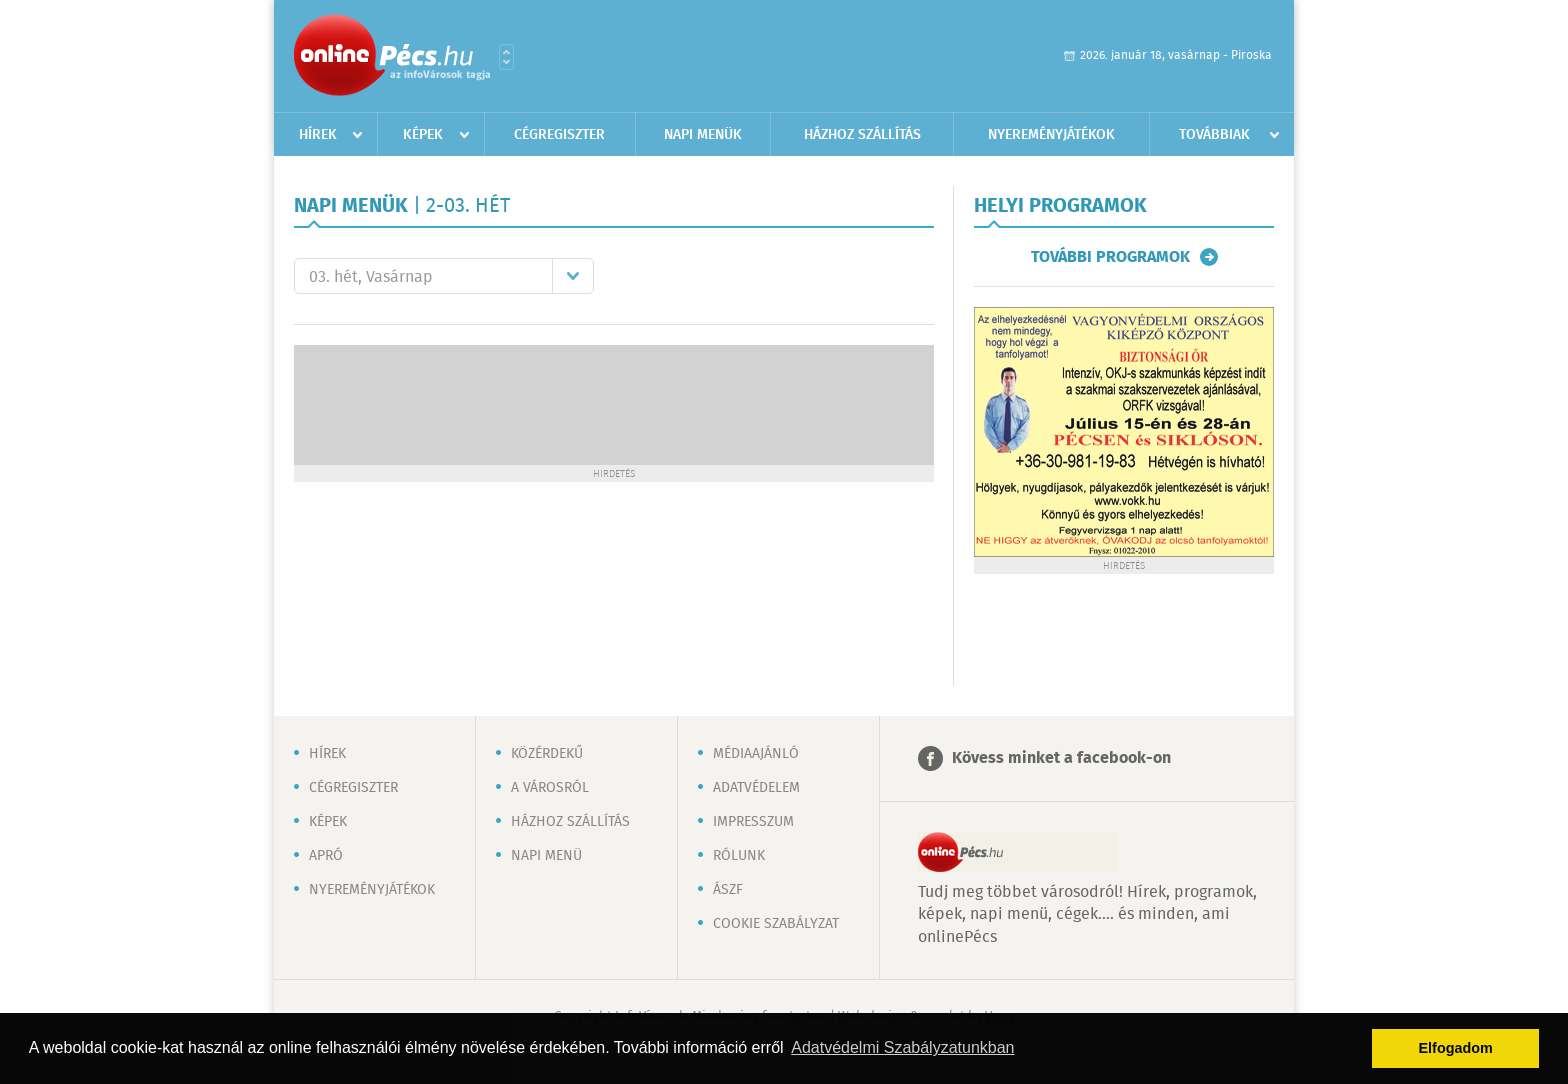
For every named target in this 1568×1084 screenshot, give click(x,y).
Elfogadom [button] (1456, 1048)
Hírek (318, 135)
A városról (550, 788)
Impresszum (753, 822)
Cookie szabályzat (776, 924)
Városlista (506, 57)
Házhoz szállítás (862, 135)
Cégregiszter (559, 135)
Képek (423, 135)
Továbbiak (1214, 135)
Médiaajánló (756, 754)
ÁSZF (728, 890)
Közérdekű (547, 754)
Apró (326, 856)
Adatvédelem (756, 788)
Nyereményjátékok (1051, 135)
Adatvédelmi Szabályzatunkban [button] (902, 1047)
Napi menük (703, 135)
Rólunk (739, 856)
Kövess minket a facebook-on (1061, 758)
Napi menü (546, 856)
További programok (1110, 257)
